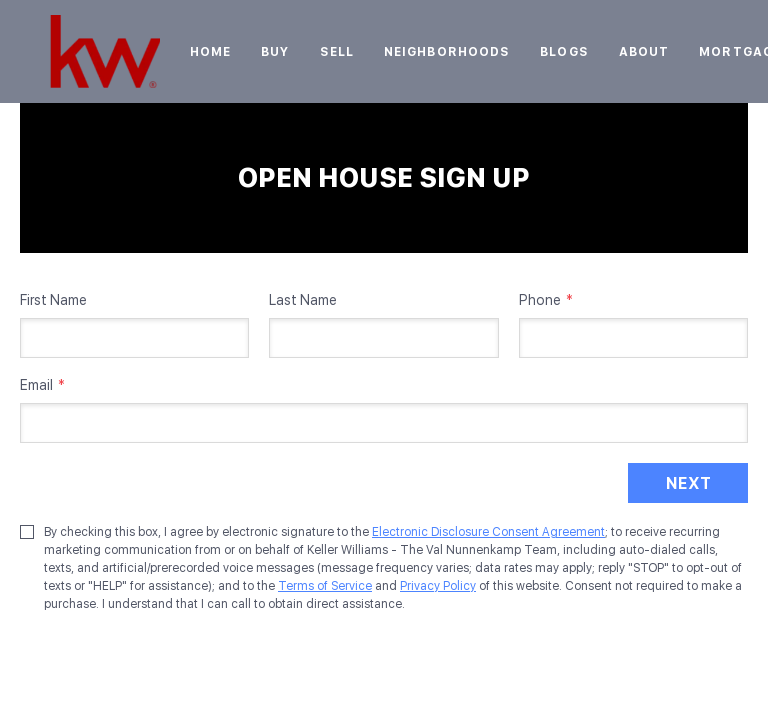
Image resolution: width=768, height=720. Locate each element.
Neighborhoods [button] (447, 52)
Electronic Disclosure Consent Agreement (488, 532)
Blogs (564, 52)
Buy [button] (275, 52)
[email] (384, 423)
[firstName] (134, 338)
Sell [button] (337, 52)
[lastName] (383, 338)
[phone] (633, 338)
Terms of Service (325, 586)
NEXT (688, 483)
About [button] (644, 52)
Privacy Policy (438, 586)
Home (210, 52)
